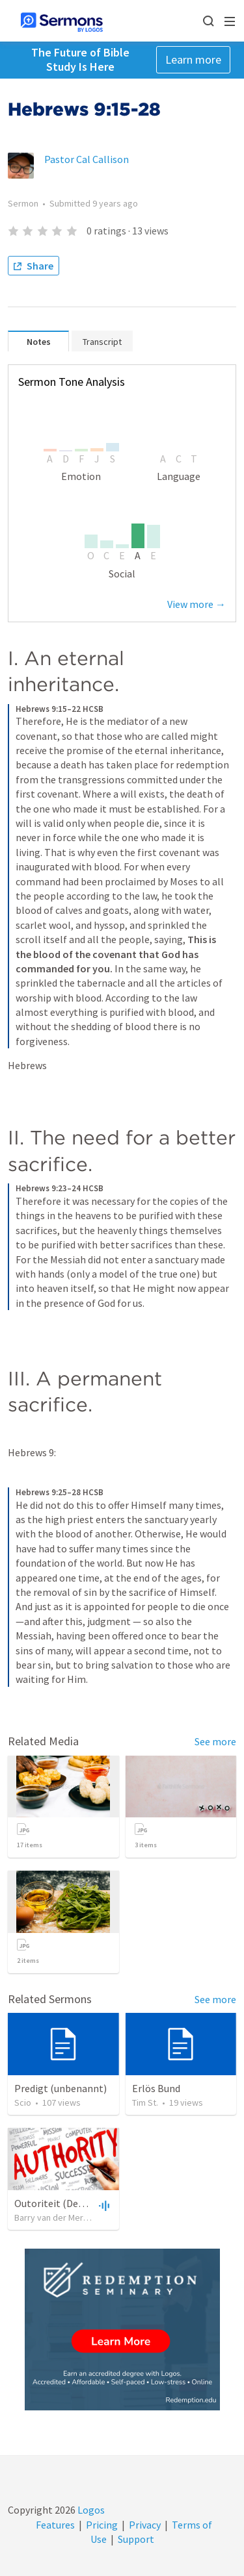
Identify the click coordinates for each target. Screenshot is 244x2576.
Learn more (193, 59)
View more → (196, 604)
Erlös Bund (156, 2088)
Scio (22, 2102)
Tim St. (145, 2102)
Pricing (102, 2524)
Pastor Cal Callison (86, 159)
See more (215, 1741)
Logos (90, 2509)
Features (55, 2524)
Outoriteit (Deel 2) (55, 2203)
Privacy (145, 2524)
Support (136, 2538)
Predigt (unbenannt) (60, 2088)
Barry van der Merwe (54, 2217)
